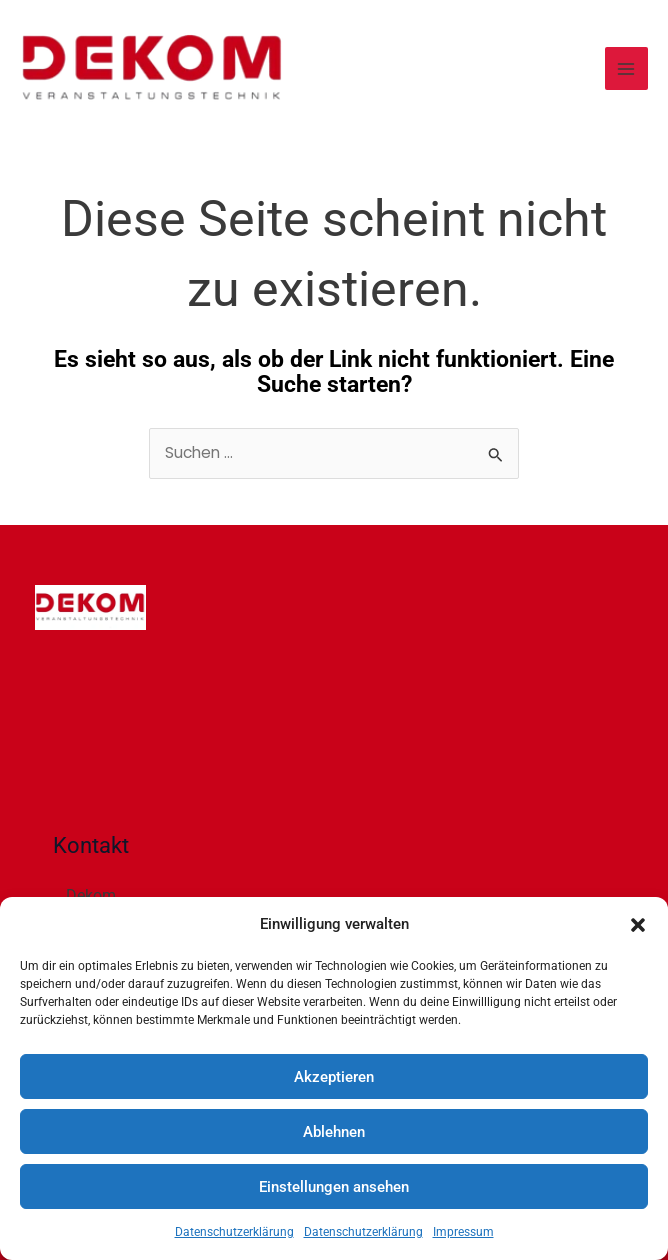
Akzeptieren (334, 1077)
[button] (638, 925)
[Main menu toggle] (626, 68)
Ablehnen (334, 1132)
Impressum (463, 1232)
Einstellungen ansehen (334, 1187)
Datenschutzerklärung (234, 1232)
